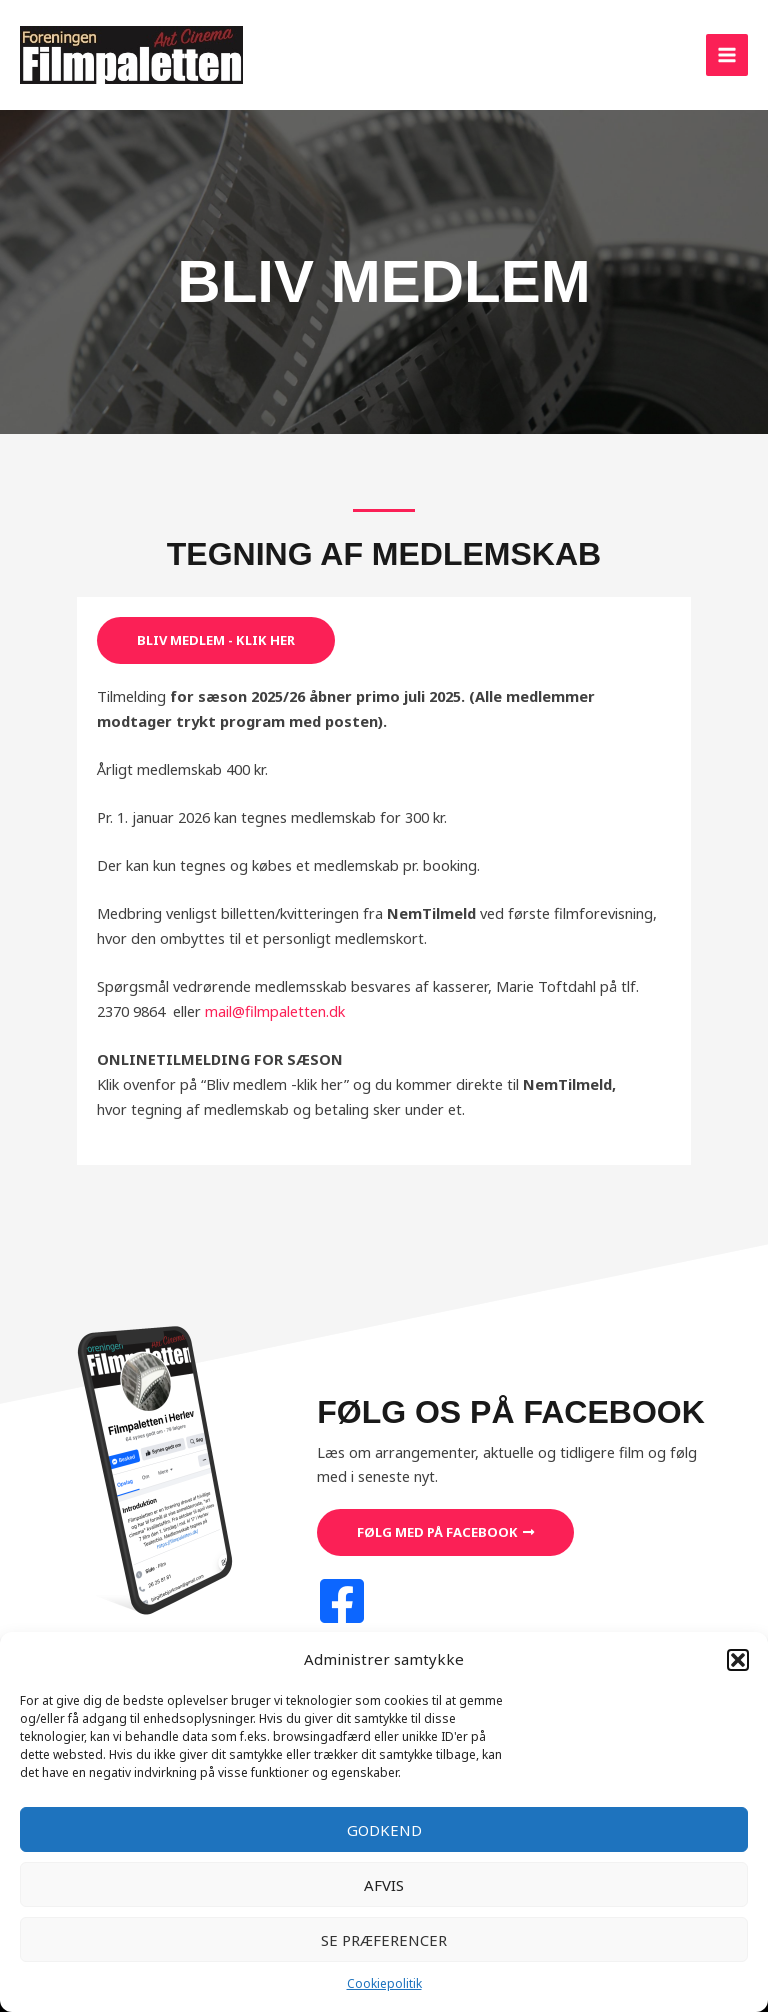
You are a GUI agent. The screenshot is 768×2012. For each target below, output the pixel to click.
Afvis (384, 1885)
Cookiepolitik (384, 1983)
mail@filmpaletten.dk (275, 1011)
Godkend (384, 1830)
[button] (738, 1660)
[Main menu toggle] (727, 55)
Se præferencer (384, 1940)
